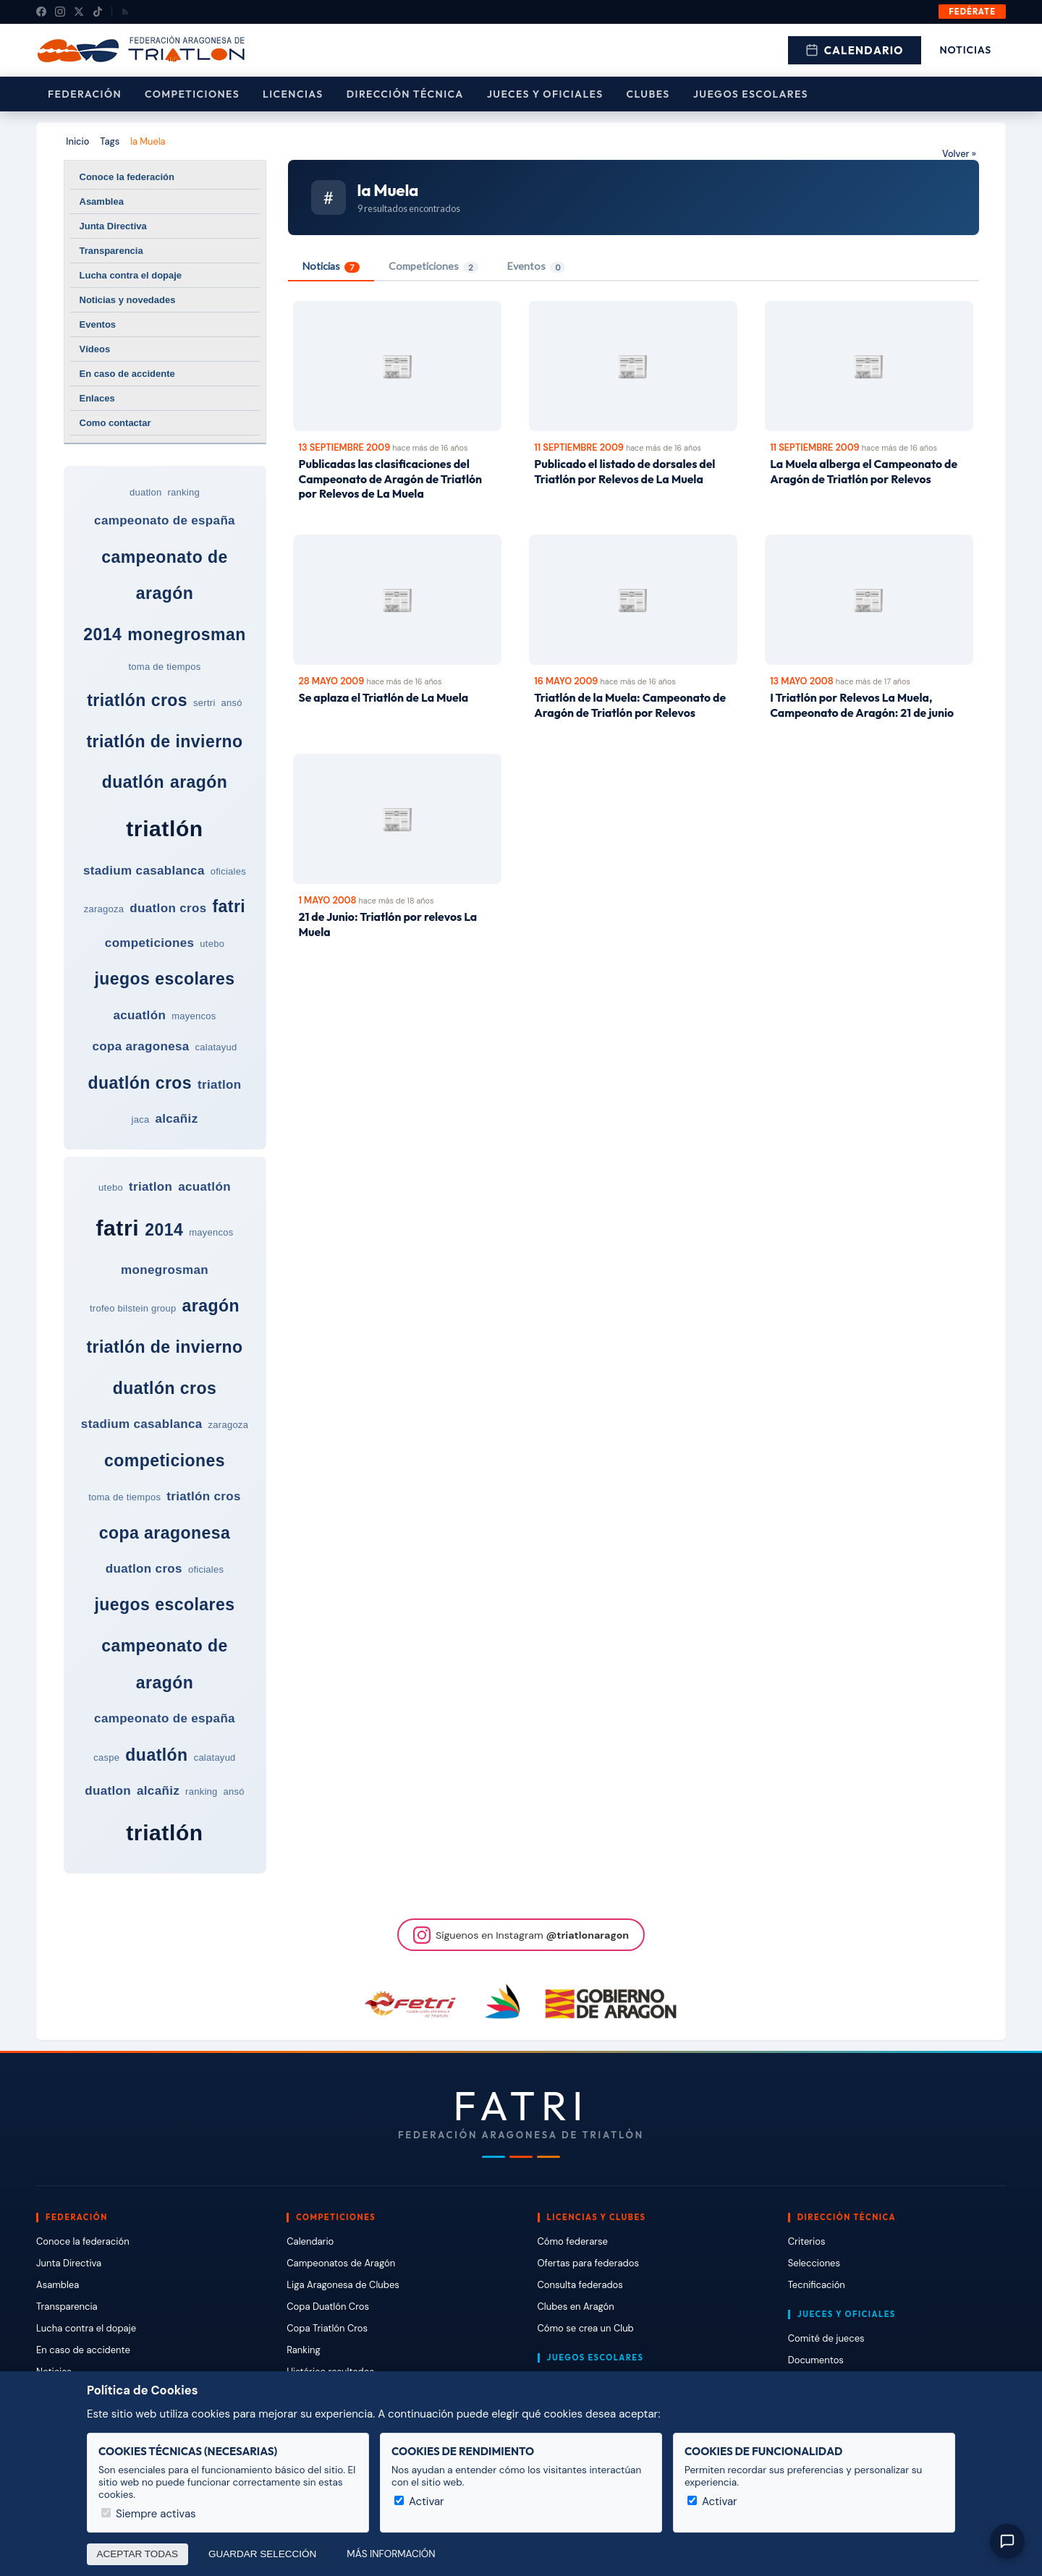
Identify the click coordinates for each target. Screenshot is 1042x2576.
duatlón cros (140, 1083)
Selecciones (814, 2263)
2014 (102, 634)
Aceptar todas (138, 2554)
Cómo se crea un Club (586, 2328)
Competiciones (192, 94)
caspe (106, 1757)
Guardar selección (262, 2554)
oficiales (228, 871)
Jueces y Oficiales (545, 94)
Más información (391, 2554)
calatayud (216, 1047)
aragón (198, 782)
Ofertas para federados (588, 2263)
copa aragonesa (140, 1046)
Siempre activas (148, 2514)
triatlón (164, 829)
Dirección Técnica (405, 94)
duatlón (133, 782)
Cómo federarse (573, 2241)
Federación (85, 94)
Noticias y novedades (128, 299)
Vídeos (95, 349)
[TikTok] (98, 12)
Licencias (293, 94)
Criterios (807, 2241)
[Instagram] (60, 12)
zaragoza (104, 909)
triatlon (219, 1085)
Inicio (77, 141)
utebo (212, 943)
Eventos (98, 324)
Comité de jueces (826, 2338)
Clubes (648, 94)
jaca (141, 1119)
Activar (419, 2501)
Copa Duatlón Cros (328, 2306)
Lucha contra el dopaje (131, 275)
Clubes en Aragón (576, 2306)
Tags (109, 141)
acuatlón (140, 1015)
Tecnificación (816, 2285)
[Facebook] (41, 12)
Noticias (965, 49)
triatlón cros (137, 700)
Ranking (303, 2350)
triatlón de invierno (164, 741)
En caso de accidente (127, 373)
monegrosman (186, 634)
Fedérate (972, 12)
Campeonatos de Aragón (341, 2263)
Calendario (854, 50)
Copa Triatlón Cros (327, 2328)
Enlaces (97, 398)
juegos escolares (164, 978)
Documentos (816, 2360)
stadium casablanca (144, 870)
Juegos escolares (750, 94)
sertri (204, 702)
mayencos (193, 1016)
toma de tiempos (164, 666)
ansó (231, 702)
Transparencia (111, 250)
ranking (184, 492)
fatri (228, 906)
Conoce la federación (127, 176)
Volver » (959, 154)
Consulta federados (580, 2285)
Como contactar (115, 422)
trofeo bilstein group (133, 1308)
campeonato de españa (164, 520)
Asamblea (102, 201)
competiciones (149, 943)
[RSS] (125, 11)
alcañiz (176, 1119)
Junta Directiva (113, 226)
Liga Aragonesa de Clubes (343, 2285)
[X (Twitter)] (79, 12)
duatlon (145, 492)
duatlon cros (168, 908)
